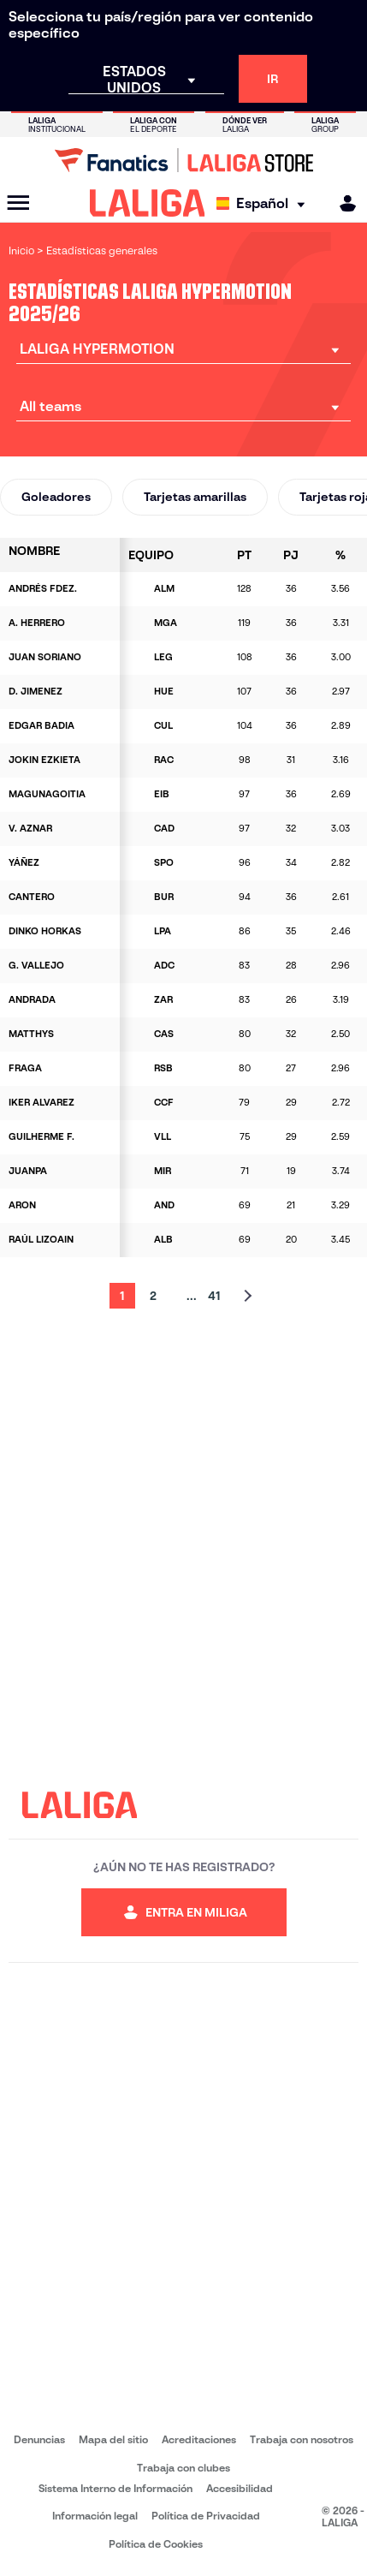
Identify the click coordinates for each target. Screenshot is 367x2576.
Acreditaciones (199, 2439)
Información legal (95, 2515)
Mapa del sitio (113, 2439)
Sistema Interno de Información (115, 2488)
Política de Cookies (156, 2543)
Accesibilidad (239, 2488)
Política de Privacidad (205, 2515)
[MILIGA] (342, 203)
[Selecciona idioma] (265, 203)
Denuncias (39, 2439)
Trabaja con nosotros (301, 2439)
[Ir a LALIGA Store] (183, 160)
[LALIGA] (147, 203)
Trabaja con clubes (183, 2467)
